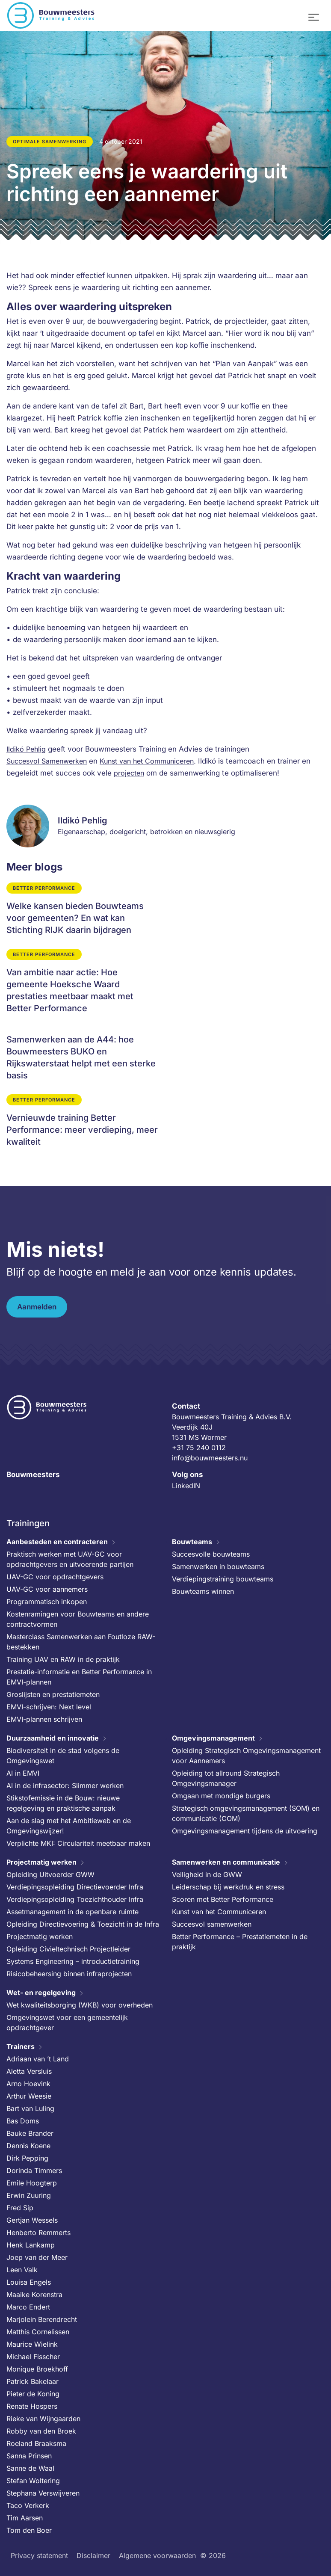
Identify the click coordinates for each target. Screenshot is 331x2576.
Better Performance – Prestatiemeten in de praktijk (239, 1941)
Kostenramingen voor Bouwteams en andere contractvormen (77, 1619)
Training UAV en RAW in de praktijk (63, 1659)
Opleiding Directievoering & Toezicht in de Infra (82, 1924)
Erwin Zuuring (28, 2195)
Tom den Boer (29, 2530)
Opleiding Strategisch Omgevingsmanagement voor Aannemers (246, 1755)
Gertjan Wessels (32, 2220)
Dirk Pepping (27, 2158)
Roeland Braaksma (36, 2443)
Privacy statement (39, 2555)
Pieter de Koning (32, 2393)
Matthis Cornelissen (37, 2331)
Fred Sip (19, 2207)
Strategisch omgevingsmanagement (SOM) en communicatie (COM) (245, 1813)
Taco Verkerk (27, 2505)
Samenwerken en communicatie (226, 1862)
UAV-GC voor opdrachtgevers (54, 1576)
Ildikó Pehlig (26, 749)
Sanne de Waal (30, 2468)
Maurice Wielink (32, 2344)
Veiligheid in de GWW (207, 1874)
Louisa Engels (28, 2282)
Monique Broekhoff (37, 2369)
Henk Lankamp (30, 2245)
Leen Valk (22, 2269)
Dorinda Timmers (34, 2170)
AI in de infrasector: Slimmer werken (65, 1785)
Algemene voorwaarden (157, 2555)
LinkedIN (186, 1485)
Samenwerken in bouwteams (218, 1566)
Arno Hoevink (28, 2083)
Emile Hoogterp (31, 2183)
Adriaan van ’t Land (37, 2059)
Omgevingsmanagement (213, 1738)
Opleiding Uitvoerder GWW (50, 1874)
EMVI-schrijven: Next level (48, 1707)
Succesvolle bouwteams (211, 1554)
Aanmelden (36, 1307)
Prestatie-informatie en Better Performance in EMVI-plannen (79, 1676)
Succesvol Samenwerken (46, 761)
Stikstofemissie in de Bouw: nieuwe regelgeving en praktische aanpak (63, 1803)
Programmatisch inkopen (46, 1601)
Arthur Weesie (28, 2096)
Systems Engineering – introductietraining (72, 1961)
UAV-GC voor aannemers (47, 1589)
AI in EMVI (22, 1773)
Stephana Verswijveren (43, 2493)
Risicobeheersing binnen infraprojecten (69, 1973)
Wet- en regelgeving (41, 1992)
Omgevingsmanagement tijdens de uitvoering (244, 1831)
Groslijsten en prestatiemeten (53, 1694)
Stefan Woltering (33, 2480)
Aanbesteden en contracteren (57, 1541)
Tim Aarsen (24, 2518)
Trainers (20, 2046)
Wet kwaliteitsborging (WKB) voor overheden (79, 2005)
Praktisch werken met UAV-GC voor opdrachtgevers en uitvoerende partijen (69, 1559)
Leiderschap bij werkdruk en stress (228, 1887)
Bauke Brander (29, 2133)
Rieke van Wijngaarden (43, 2418)
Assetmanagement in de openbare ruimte (72, 1911)
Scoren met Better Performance (222, 1899)
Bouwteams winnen (203, 1591)
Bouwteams (192, 1541)
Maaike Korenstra (34, 2294)
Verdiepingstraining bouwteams (222, 1579)
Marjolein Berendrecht (41, 2319)
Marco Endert (28, 2307)
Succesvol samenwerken (211, 1924)
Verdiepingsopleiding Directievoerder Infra (74, 1887)
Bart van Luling (30, 2108)
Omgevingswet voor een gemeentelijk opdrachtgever (67, 2022)
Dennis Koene (28, 2145)
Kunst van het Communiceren (147, 761)
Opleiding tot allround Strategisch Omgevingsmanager (226, 1778)
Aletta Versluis (29, 2071)
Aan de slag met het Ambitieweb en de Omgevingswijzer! (68, 1825)
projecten (129, 773)
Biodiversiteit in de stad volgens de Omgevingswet (62, 1755)
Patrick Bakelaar (32, 2381)
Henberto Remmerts (38, 2232)
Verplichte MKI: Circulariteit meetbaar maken (78, 1843)
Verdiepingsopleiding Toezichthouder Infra (74, 1899)
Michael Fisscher (33, 2356)
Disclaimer (93, 2555)
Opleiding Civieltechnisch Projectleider (68, 1949)
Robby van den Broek (41, 2431)
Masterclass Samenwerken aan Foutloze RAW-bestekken (80, 1641)
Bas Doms (22, 2121)
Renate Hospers (31, 2406)
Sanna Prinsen (29, 2456)
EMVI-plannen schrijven (44, 1719)
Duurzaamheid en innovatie (52, 1738)
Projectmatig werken (41, 1862)
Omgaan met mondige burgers (221, 1795)
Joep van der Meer (37, 2257)
